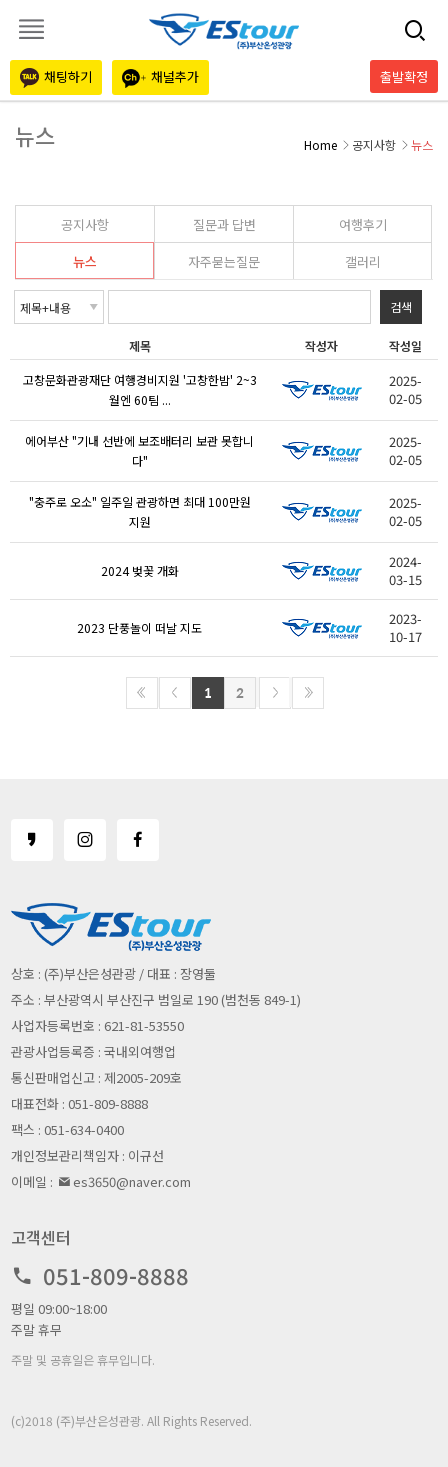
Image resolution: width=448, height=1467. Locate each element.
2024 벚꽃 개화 (140, 570)
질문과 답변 (224, 224)
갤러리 (363, 261)
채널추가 (160, 77)
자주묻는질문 (224, 261)
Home (320, 144)
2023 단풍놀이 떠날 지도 (139, 627)
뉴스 (85, 261)
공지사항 (85, 224)
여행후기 (363, 224)
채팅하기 (56, 77)
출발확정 (404, 76)
